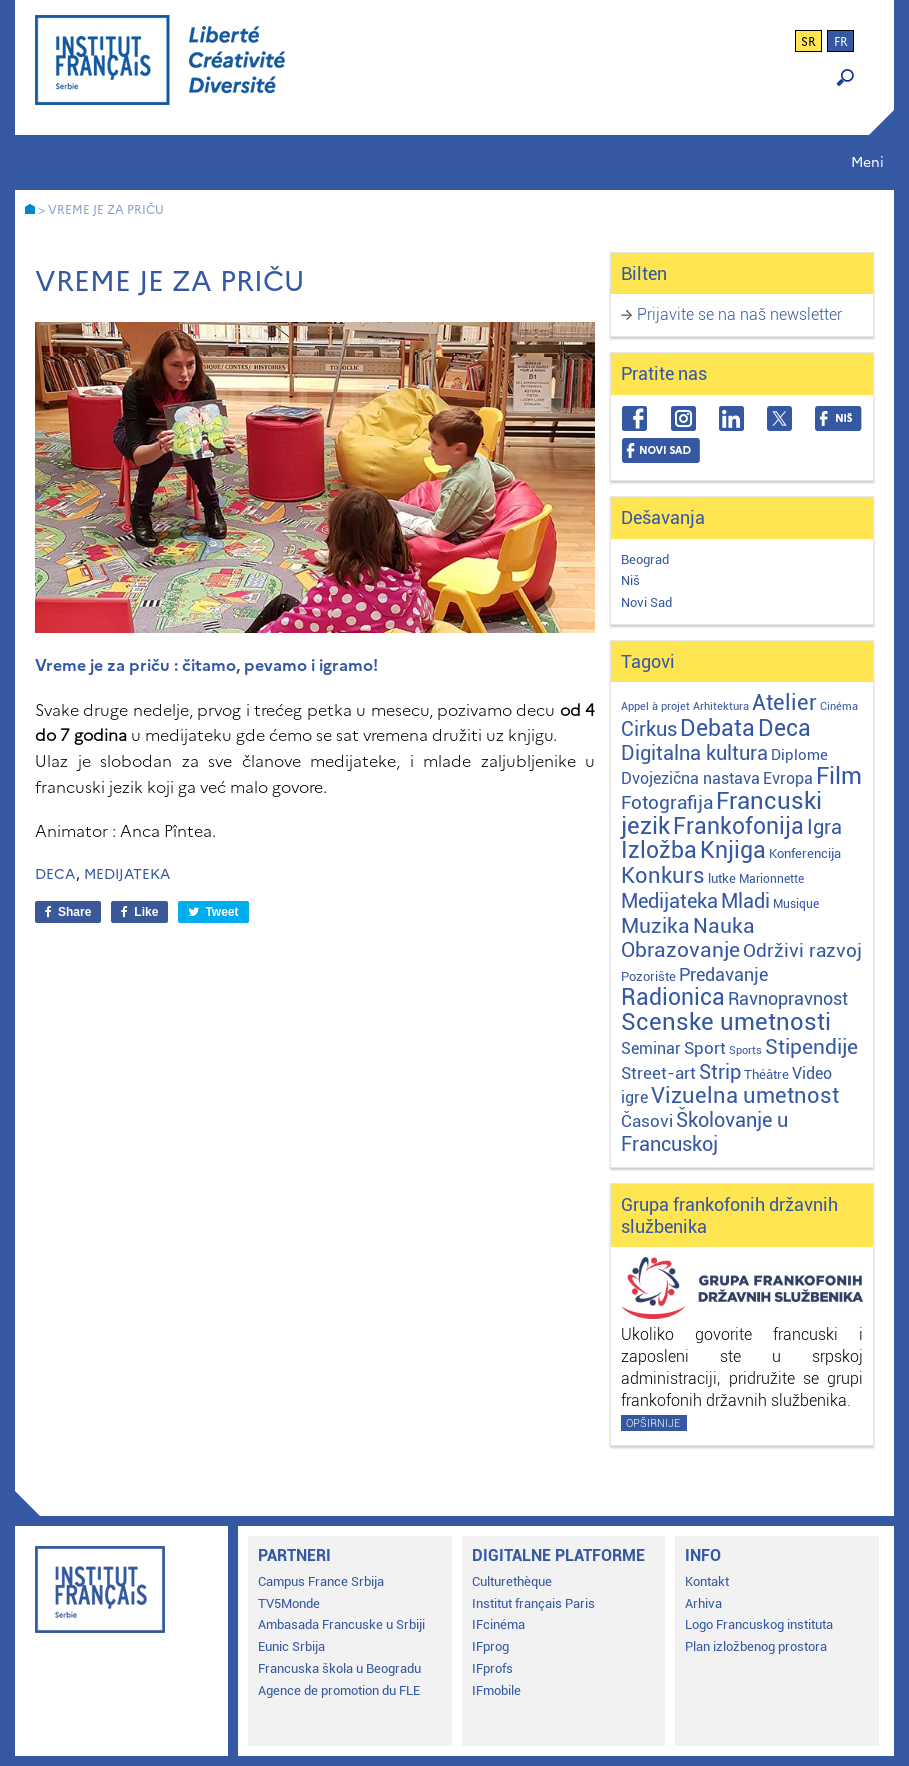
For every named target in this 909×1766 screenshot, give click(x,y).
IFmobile (496, 1690)
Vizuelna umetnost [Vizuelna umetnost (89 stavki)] (745, 1095)
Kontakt (707, 1581)
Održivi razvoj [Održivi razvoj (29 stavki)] (802, 951)
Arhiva (703, 1603)
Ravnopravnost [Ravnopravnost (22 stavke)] (788, 998)
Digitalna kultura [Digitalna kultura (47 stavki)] (694, 753)
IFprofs (492, 1668)
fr (841, 42)
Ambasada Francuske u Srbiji (341, 1624)
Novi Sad (646, 602)
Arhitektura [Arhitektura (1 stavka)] (721, 706)
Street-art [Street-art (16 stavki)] (658, 1073)
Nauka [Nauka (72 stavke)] (724, 925)
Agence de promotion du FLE (339, 1690)
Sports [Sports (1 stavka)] (745, 1050)
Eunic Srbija (291, 1646)
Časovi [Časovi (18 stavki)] (647, 1121)
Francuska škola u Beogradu (339, 1668)
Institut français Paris (533, 1603)
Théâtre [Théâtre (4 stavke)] (766, 1074)
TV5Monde (289, 1603)
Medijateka (127, 874)
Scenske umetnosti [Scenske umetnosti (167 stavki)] (726, 1022)
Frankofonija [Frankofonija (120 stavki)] (738, 826)
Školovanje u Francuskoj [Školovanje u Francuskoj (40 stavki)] (704, 1132)
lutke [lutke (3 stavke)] (722, 878)
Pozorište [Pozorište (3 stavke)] (648, 976)
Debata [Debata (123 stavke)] (717, 728)
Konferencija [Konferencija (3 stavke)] (805, 853)
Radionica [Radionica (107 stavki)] (673, 997)
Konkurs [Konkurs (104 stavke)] (663, 875)
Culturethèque (512, 1581)
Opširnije (653, 1423)
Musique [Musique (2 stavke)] (796, 904)
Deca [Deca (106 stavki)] (784, 728)
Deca (55, 874)
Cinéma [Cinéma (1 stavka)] (839, 706)
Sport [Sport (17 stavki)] (705, 1048)
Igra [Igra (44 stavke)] (824, 827)
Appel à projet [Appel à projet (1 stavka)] (655, 706)
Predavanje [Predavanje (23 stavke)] (723, 974)
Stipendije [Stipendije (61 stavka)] (811, 1047)
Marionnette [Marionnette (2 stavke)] (771, 879)
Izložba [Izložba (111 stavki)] (659, 850)
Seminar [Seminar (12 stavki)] (651, 1048)
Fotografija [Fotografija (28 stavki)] (667, 803)
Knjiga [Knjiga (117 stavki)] (733, 850)
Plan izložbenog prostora (756, 1646)
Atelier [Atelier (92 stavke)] (784, 702)
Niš (630, 580)
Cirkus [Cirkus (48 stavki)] (649, 729)
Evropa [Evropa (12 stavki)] (788, 778)
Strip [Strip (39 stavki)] (720, 1072)
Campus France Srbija (321, 1581)
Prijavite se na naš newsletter (739, 314)
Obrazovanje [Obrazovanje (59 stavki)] (680, 950)
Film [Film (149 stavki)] (839, 776)
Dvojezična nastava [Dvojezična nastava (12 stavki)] (690, 778)
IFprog (490, 1646)
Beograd (645, 559)
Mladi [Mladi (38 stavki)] (745, 901)
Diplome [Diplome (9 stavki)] (799, 755)
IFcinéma (498, 1624)
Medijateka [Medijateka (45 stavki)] (669, 901)
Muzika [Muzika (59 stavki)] (655, 926)
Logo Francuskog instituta (759, 1624)
